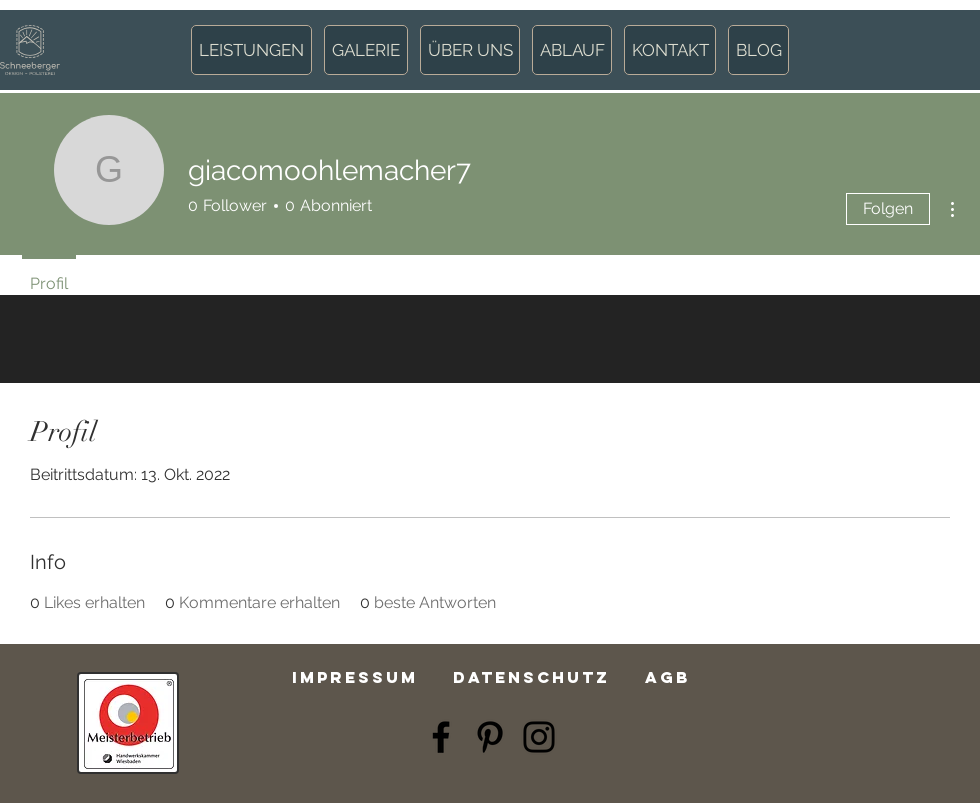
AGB (667, 677)
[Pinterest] (490, 737)
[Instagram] (539, 737)
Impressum (355, 677)
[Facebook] (441, 737)
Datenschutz (531, 677)
